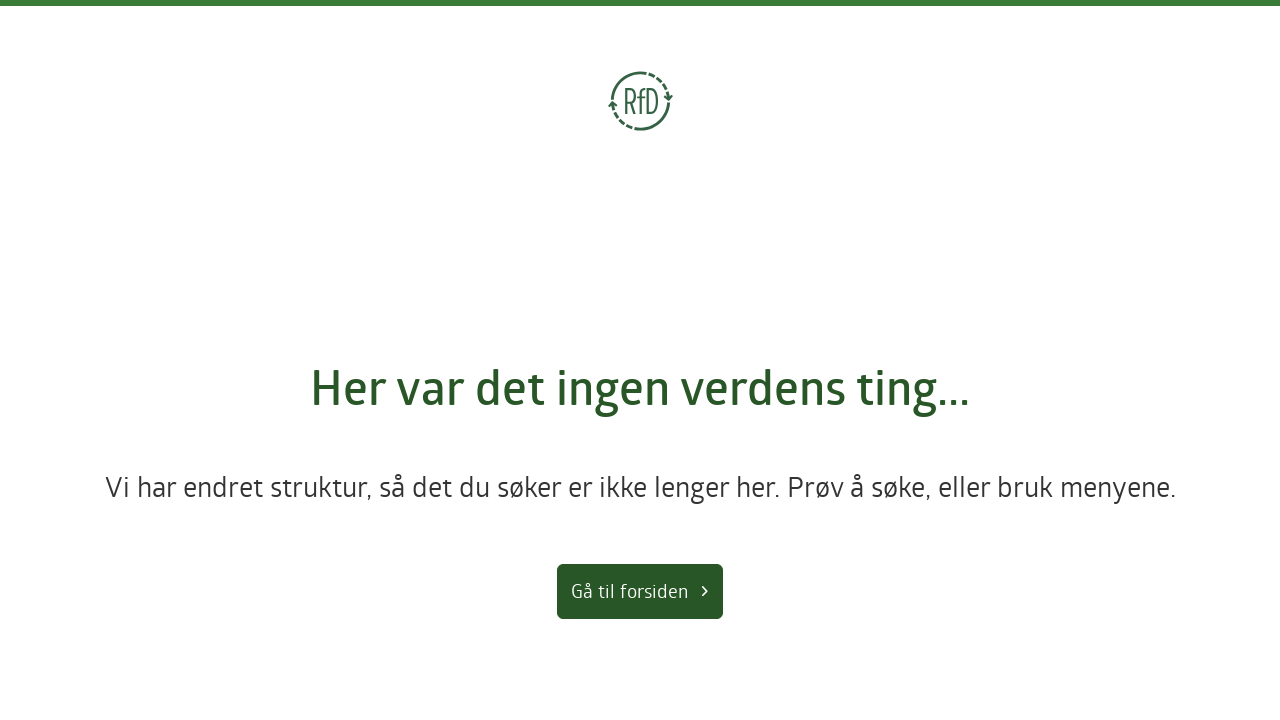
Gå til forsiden (629, 590)
